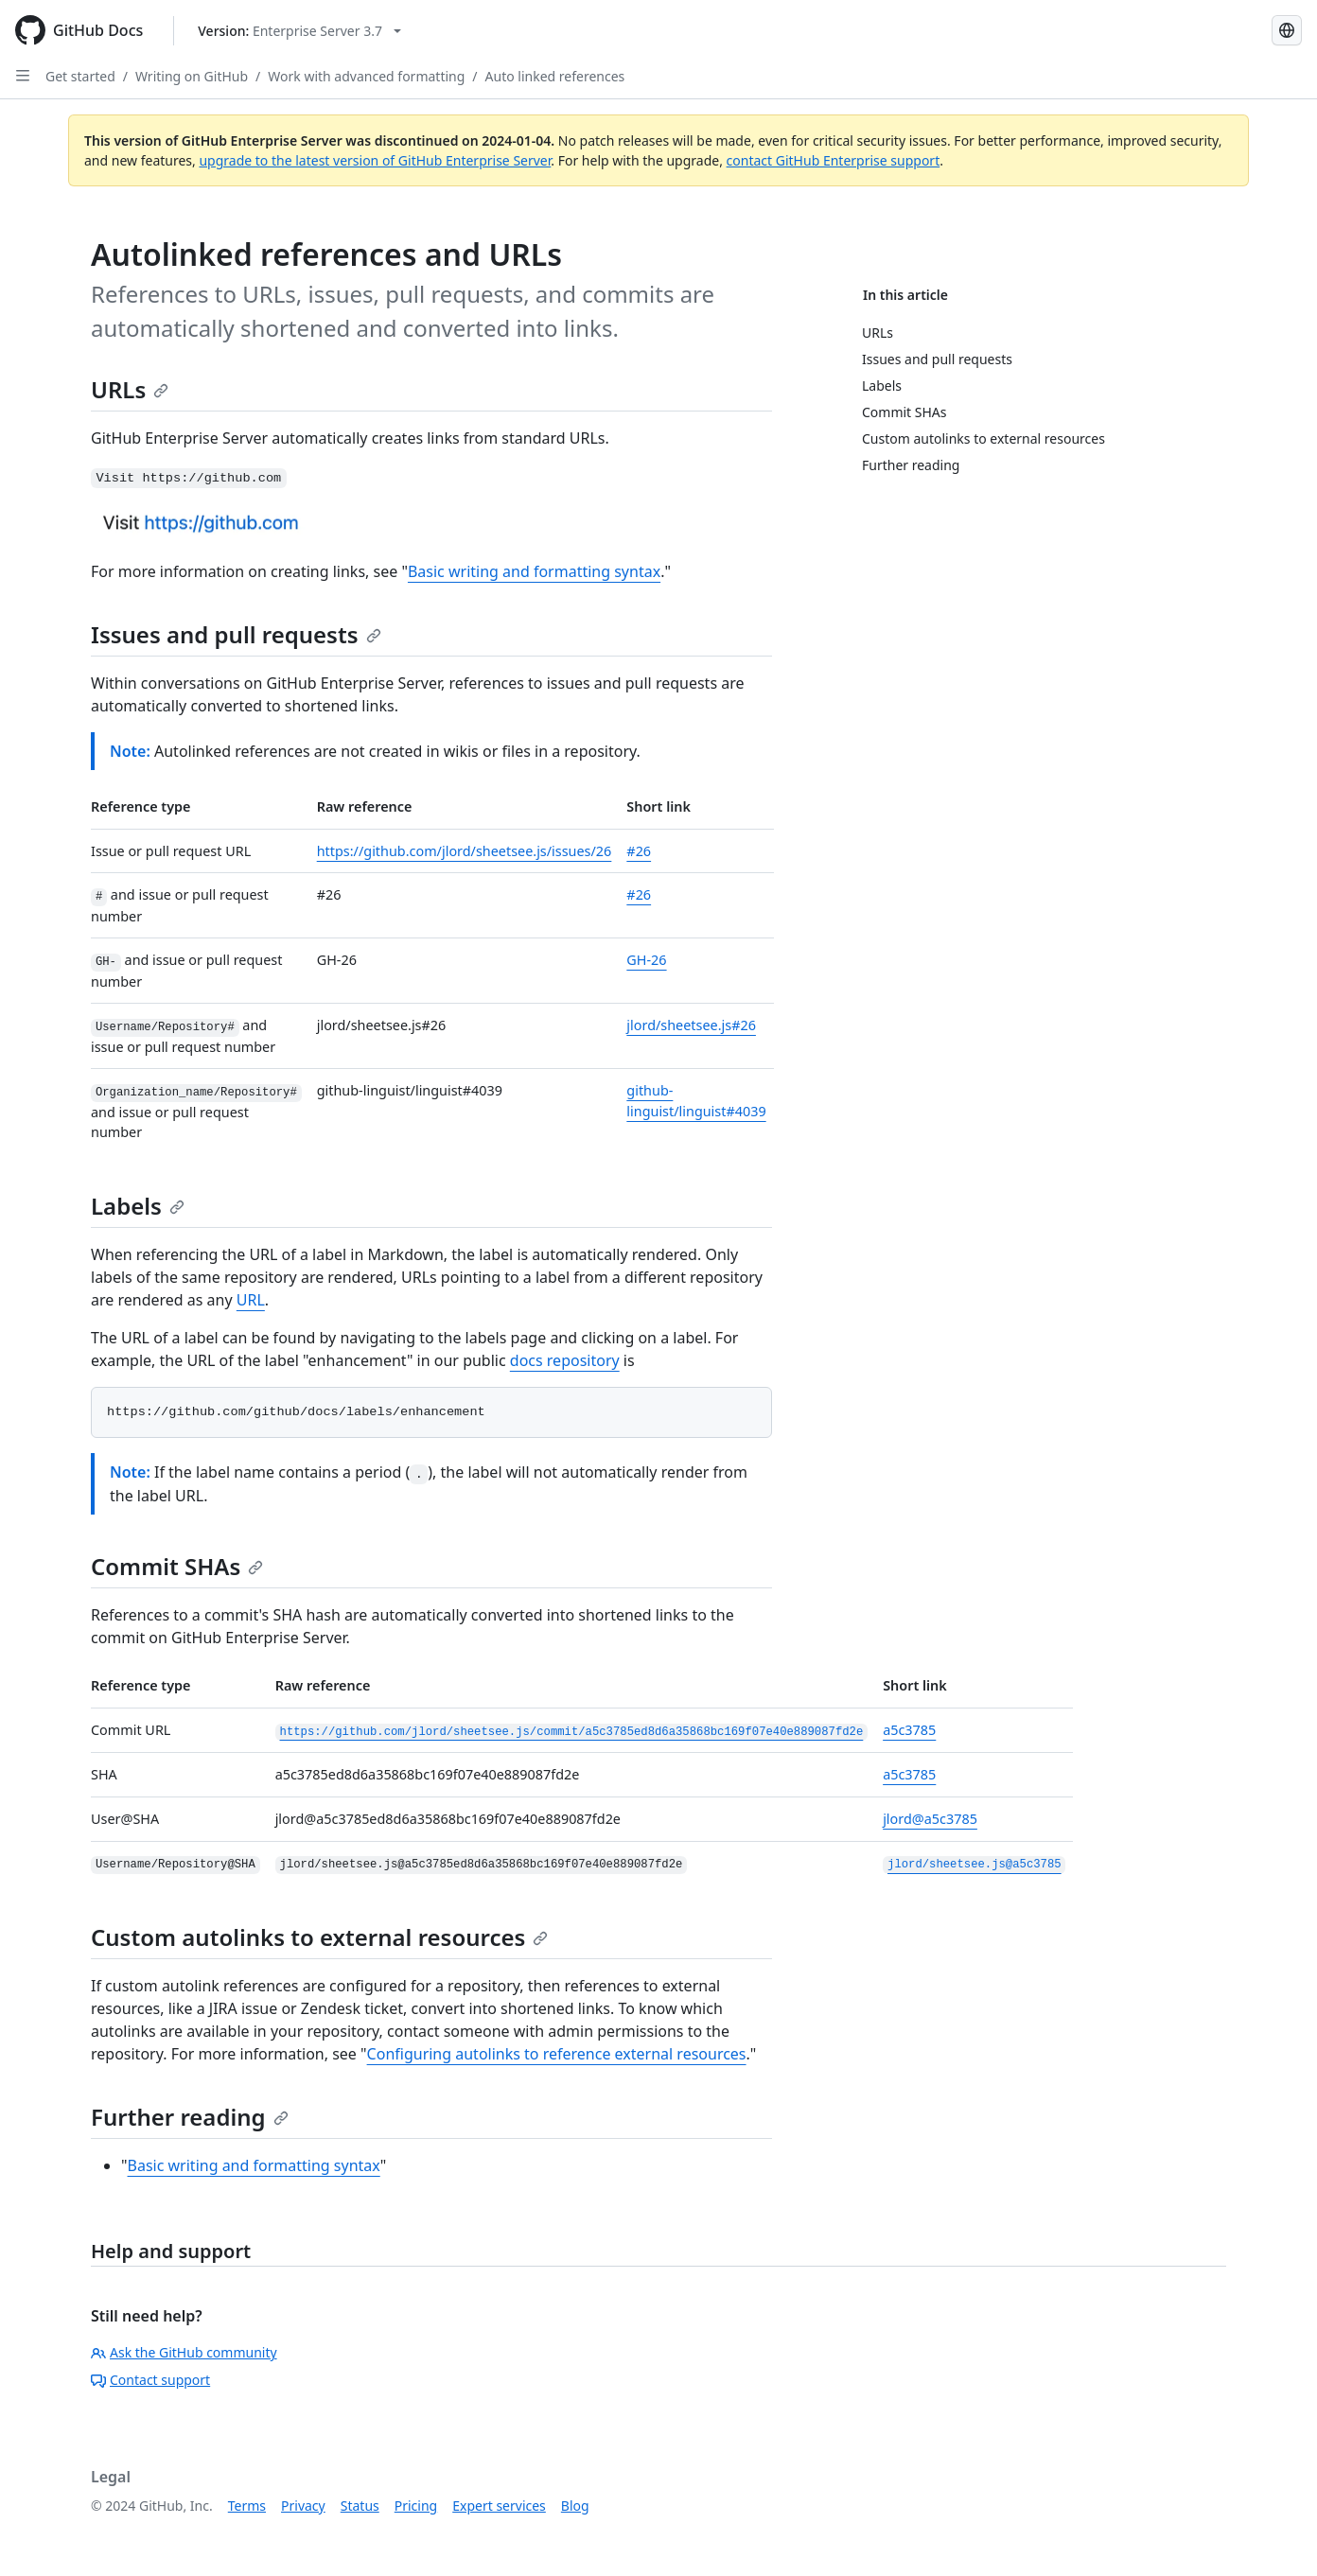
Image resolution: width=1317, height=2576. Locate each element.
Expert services (499, 2506)
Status (360, 2506)
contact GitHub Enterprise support (833, 160)
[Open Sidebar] (23, 76)
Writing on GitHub (191, 76)
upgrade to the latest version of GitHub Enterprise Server (375, 160)
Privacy (303, 2506)
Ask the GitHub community (184, 2352)
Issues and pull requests (236, 634)
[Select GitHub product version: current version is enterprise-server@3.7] (299, 30)
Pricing (416, 2506)
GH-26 (646, 960)
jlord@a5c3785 (930, 1819)
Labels (137, 1205)
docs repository (565, 1360)
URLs (129, 389)
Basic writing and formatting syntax (534, 571)
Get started (80, 76)
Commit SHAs (177, 1566)
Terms (247, 2506)
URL (251, 1299)
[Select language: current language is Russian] (1287, 30)
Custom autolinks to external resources (319, 1937)
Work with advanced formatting (366, 76)
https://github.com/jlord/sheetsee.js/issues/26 (464, 851)
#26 (638, 851)
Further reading (190, 2116)
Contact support (150, 2380)
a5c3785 (909, 1730)
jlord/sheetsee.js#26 (691, 1025)
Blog (575, 2506)
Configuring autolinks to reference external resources (556, 2053)
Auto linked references (555, 76)
